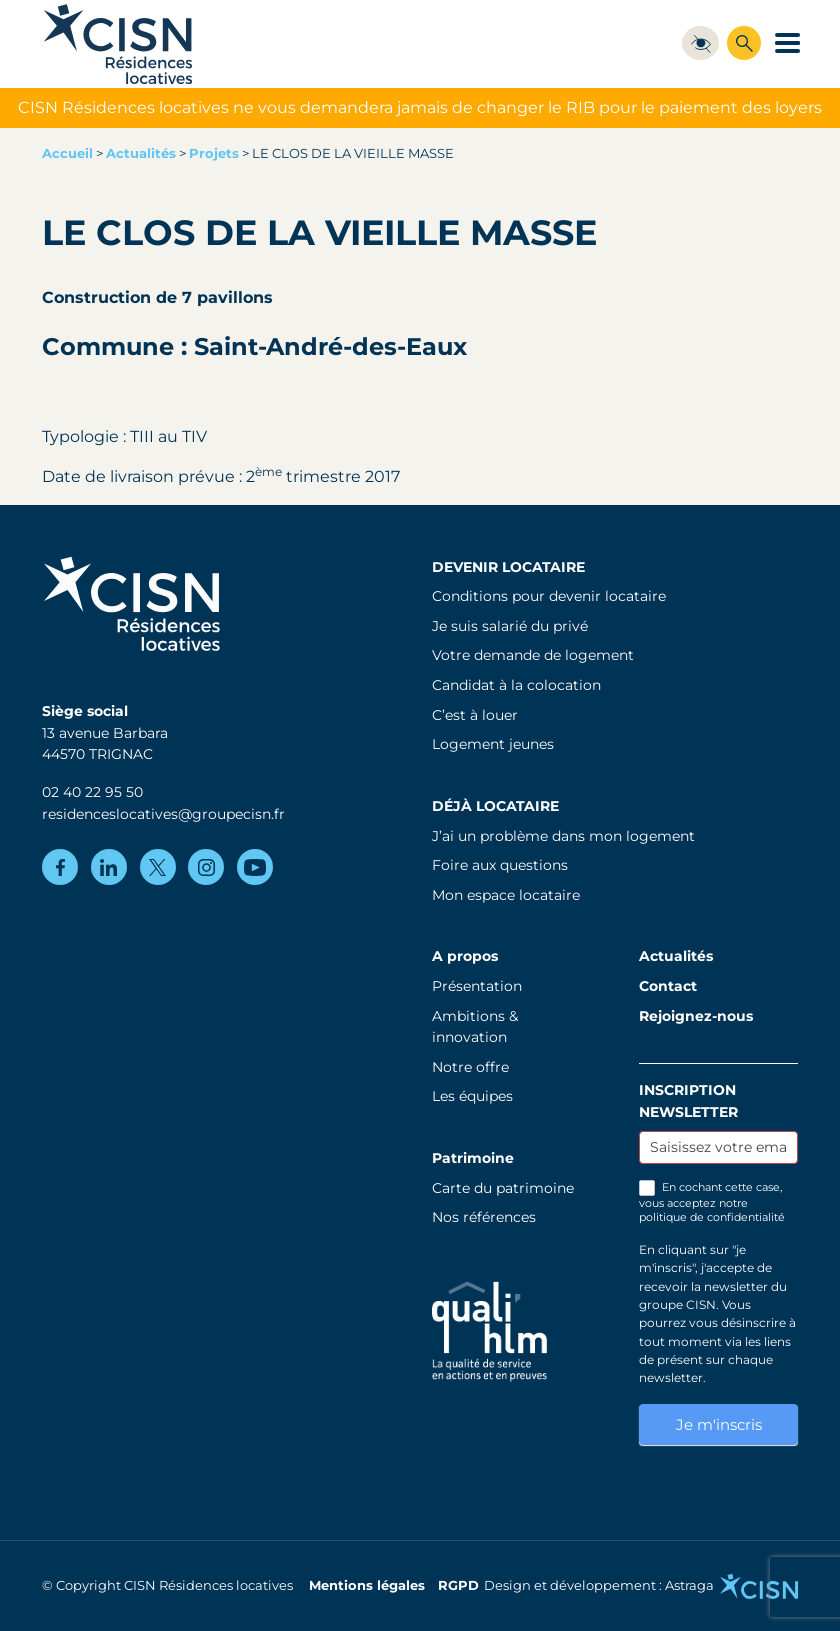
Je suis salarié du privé (510, 626)
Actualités (141, 153)
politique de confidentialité (712, 1217)
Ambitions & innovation (475, 1027)
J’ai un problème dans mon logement (563, 836)
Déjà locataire (495, 806)
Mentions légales (367, 1585)
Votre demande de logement (533, 655)
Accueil (67, 153)
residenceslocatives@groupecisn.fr (163, 814)
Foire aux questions (500, 865)
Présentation (477, 986)
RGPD (458, 1585)
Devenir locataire (508, 567)
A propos (465, 956)
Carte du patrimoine (503, 1188)
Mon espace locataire (506, 895)
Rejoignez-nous (696, 1016)
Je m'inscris (719, 1424)
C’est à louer (475, 715)
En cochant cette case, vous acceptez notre (712, 1202)
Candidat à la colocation (516, 685)
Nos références (484, 1217)
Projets (214, 153)
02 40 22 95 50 (92, 792)
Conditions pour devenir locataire (549, 596)
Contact (668, 986)
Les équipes (472, 1096)
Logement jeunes (493, 744)
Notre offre (470, 1067)
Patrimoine (473, 1158)
